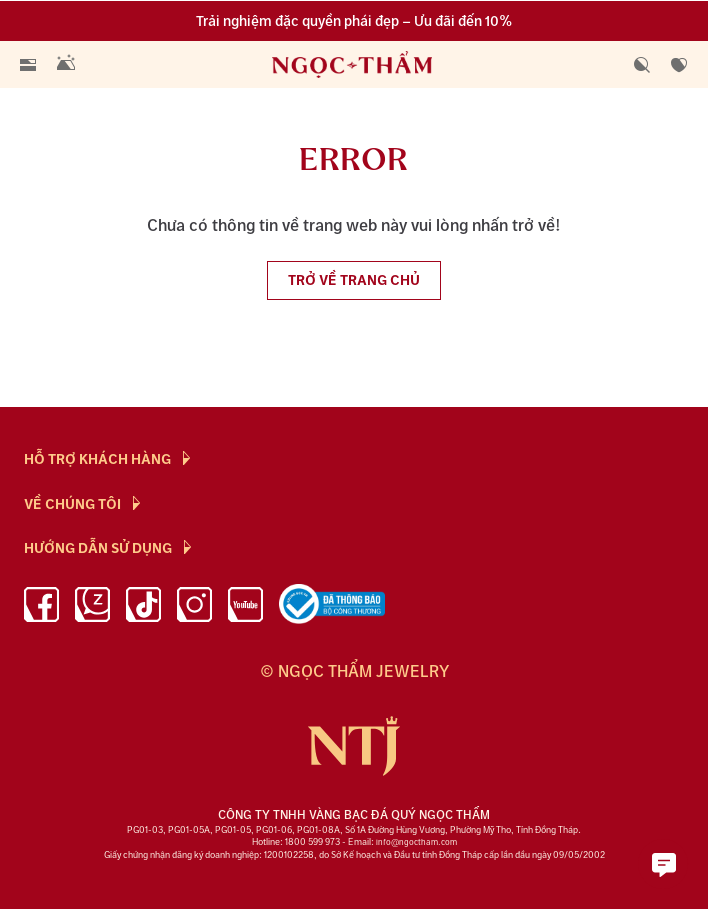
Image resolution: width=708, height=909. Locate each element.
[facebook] (41, 608)
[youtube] (245, 608)
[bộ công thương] (332, 608)
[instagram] (194, 608)
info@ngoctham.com (416, 842)
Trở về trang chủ (354, 280)
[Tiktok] (143, 608)
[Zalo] (92, 608)
